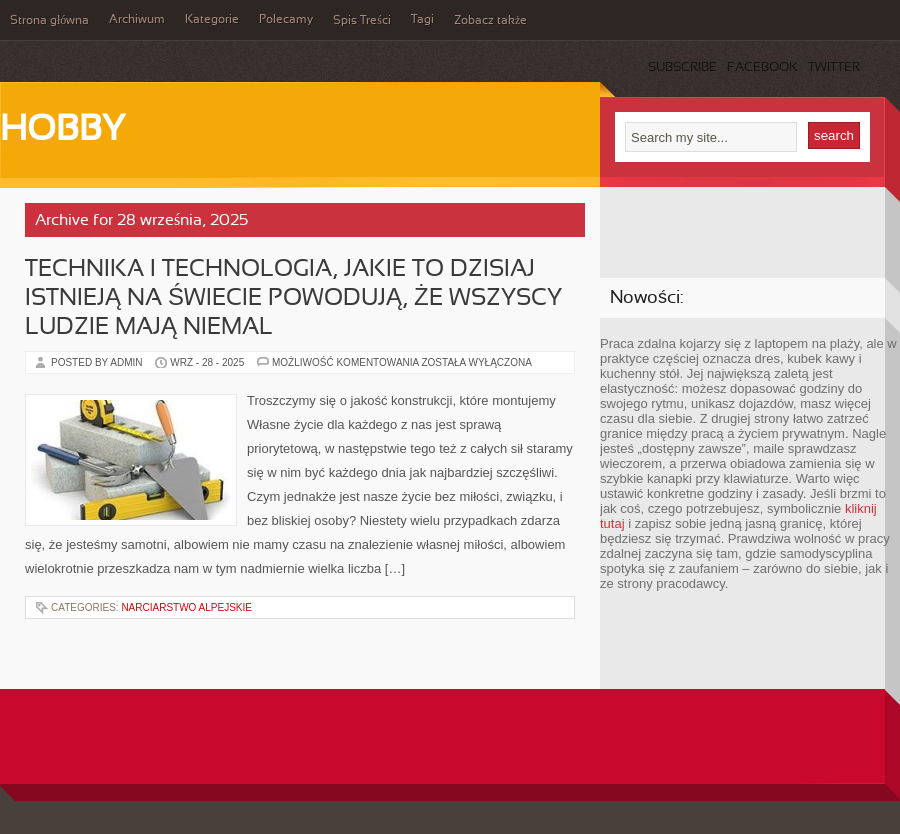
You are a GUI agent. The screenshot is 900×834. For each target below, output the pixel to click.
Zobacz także (490, 21)
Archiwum (137, 20)
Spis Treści (362, 21)
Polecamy (286, 20)
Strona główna (49, 21)
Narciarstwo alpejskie (186, 607)
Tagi (422, 20)
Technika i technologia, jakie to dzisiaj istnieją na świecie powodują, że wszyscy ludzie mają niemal (293, 299)
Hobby (62, 131)
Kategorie (212, 20)
